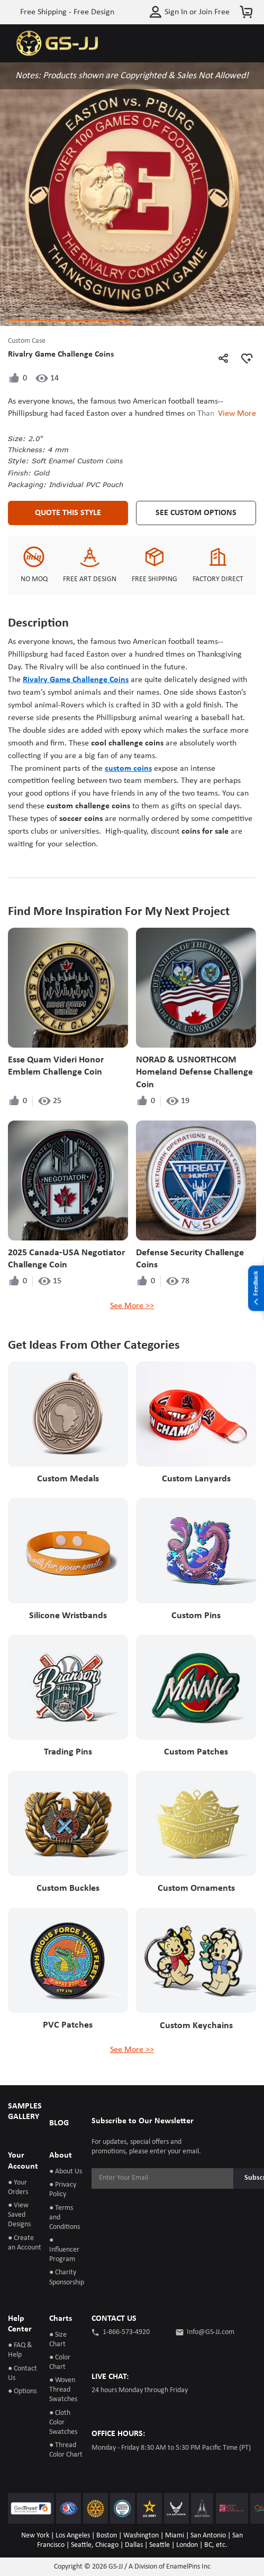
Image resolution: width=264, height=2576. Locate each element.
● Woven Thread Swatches (63, 2390)
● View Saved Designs (19, 2215)
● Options (22, 2391)
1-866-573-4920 (126, 2332)
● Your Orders (18, 2187)
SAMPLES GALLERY (25, 2112)
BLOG (59, 2123)
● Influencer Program (64, 2250)
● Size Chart (58, 2339)
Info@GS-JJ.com (210, 2332)
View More (235, 413)
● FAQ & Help (20, 2350)
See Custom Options (196, 513)
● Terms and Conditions (64, 2217)
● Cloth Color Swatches (63, 2422)
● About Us (65, 2171)
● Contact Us (22, 2373)
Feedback (256, 1288)
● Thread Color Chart (66, 2450)
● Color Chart (59, 2362)
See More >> (132, 1306)
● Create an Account (24, 2243)
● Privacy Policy (62, 2189)
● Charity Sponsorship (66, 2277)
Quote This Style (68, 513)
